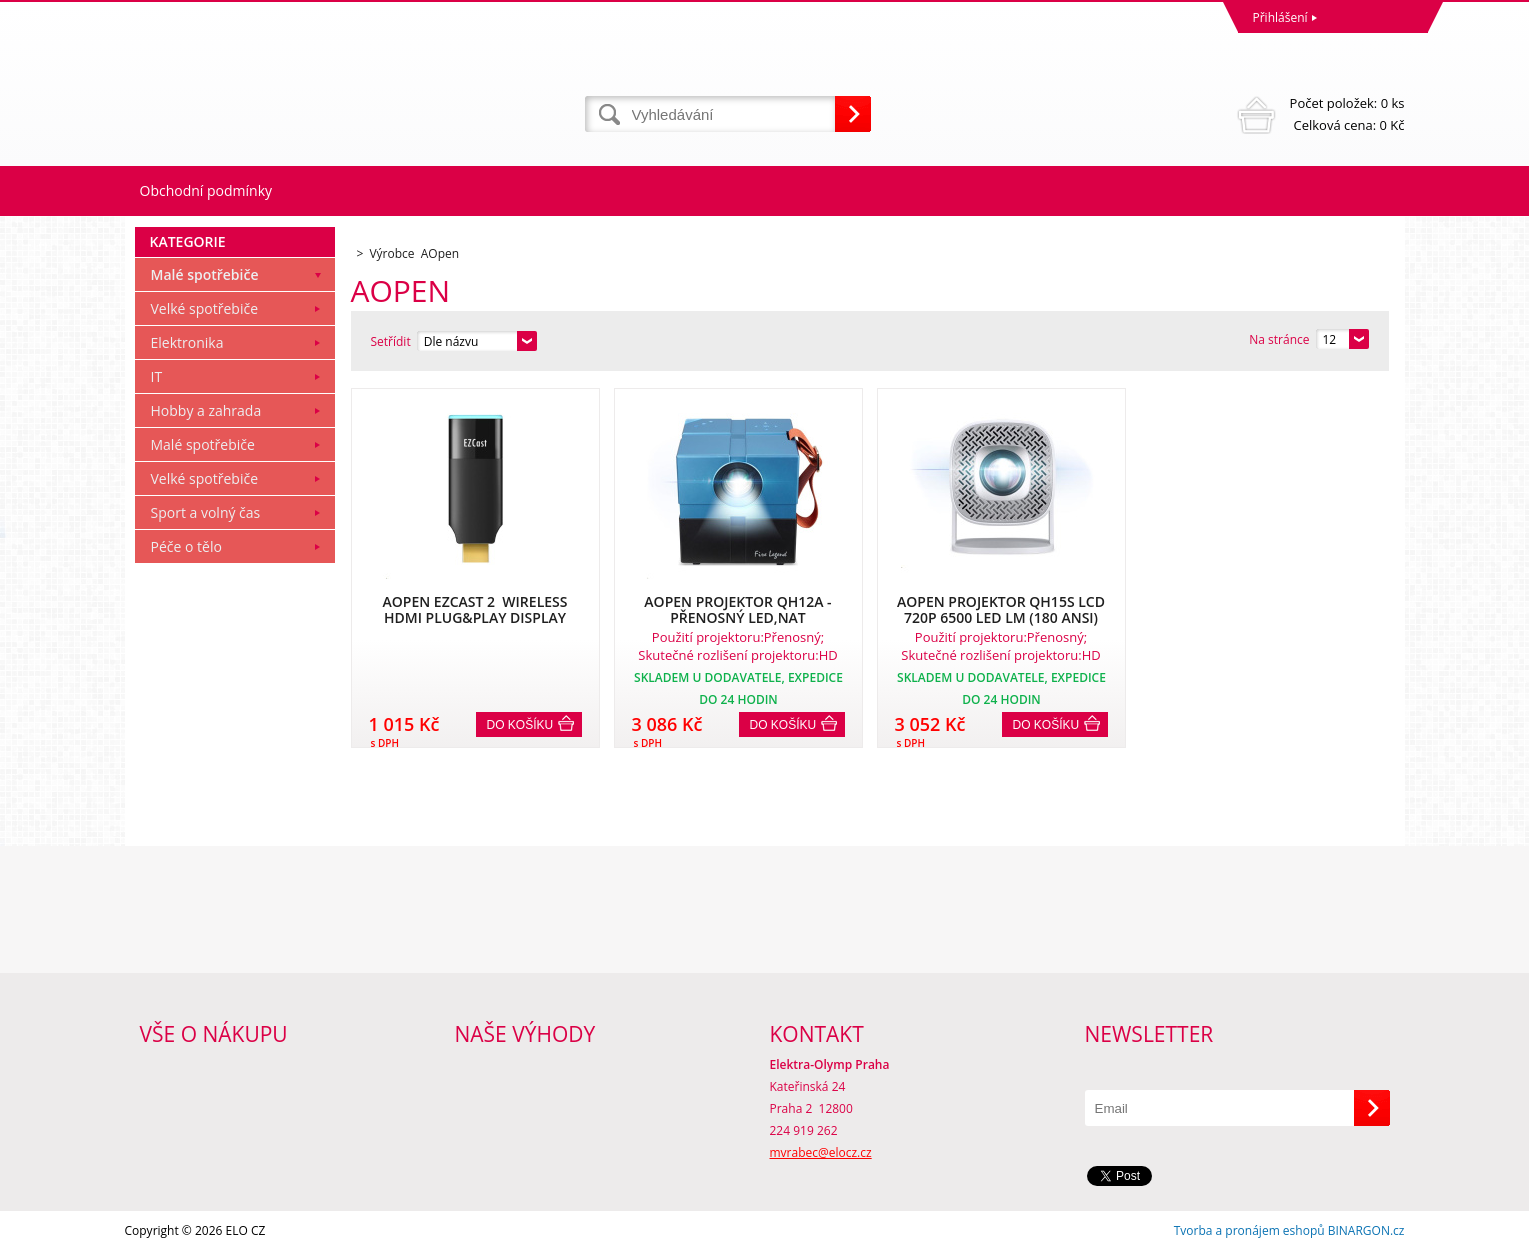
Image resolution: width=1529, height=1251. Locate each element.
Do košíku (520, 725)
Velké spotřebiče (205, 308)
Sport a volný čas (206, 512)
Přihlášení (1280, 17)
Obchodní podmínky (206, 190)
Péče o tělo (186, 546)
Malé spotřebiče (205, 274)
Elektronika (187, 342)
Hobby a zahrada (206, 410)
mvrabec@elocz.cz (821, 1152)
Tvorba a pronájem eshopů (1249, 1230)
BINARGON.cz (1366, 1230)
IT (157, 376)
